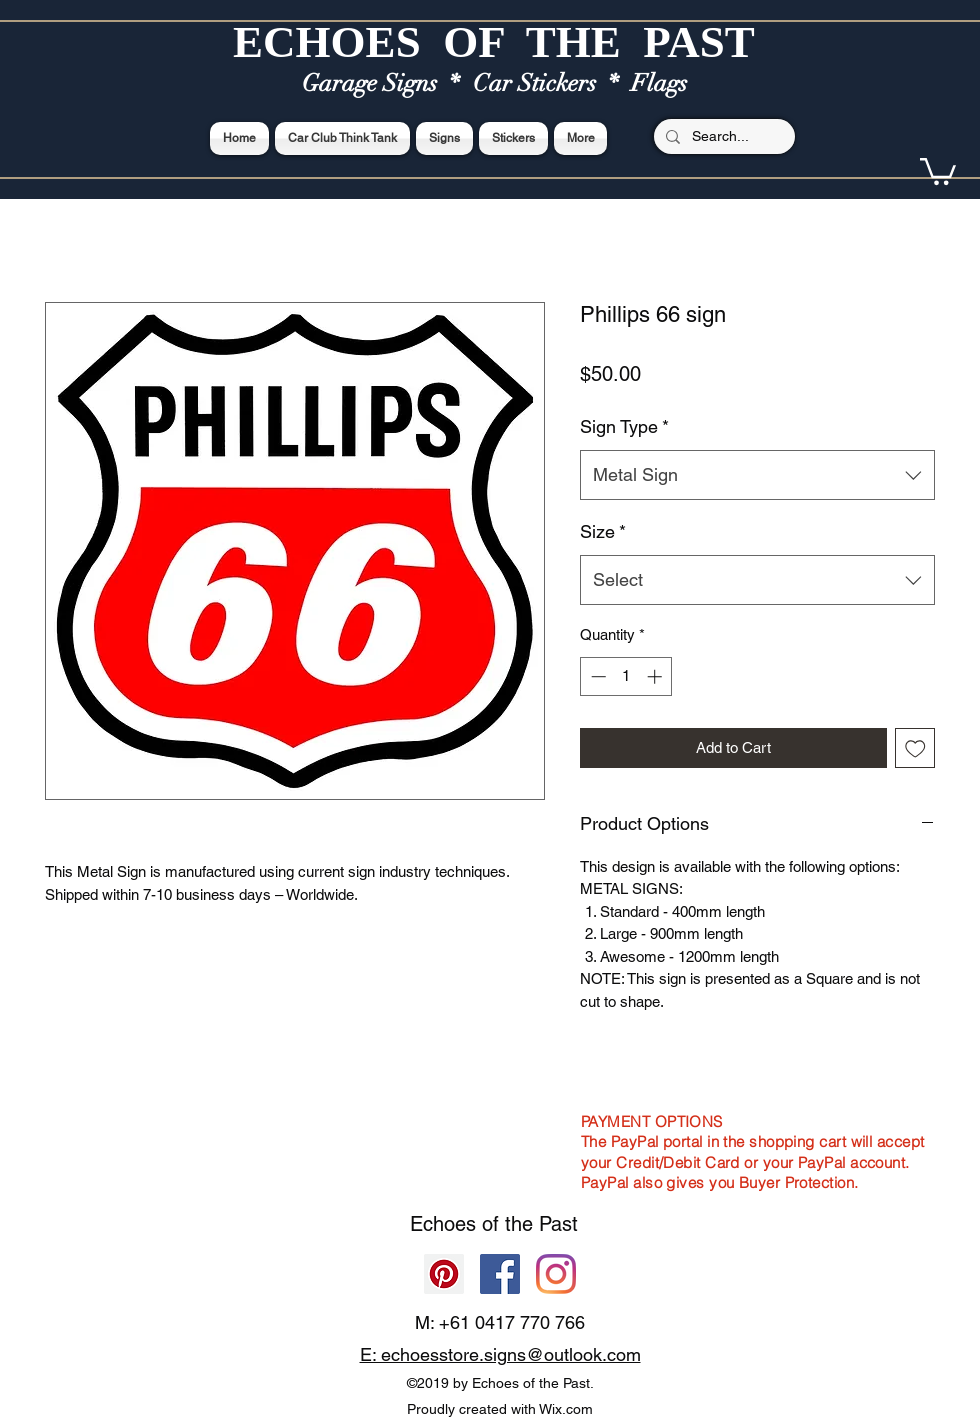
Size (603, 531)
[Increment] (656, 676)
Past (558, 1224)
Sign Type (624, 426)
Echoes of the (474, 1224)
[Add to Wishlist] (915, 748)
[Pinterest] (444, 1274)
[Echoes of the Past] (556, 1274)
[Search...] (722, 137)
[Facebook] (500, 1274)
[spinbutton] (626, 676)
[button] (938, 170)
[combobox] (757, 475)
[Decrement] (596, 676)
